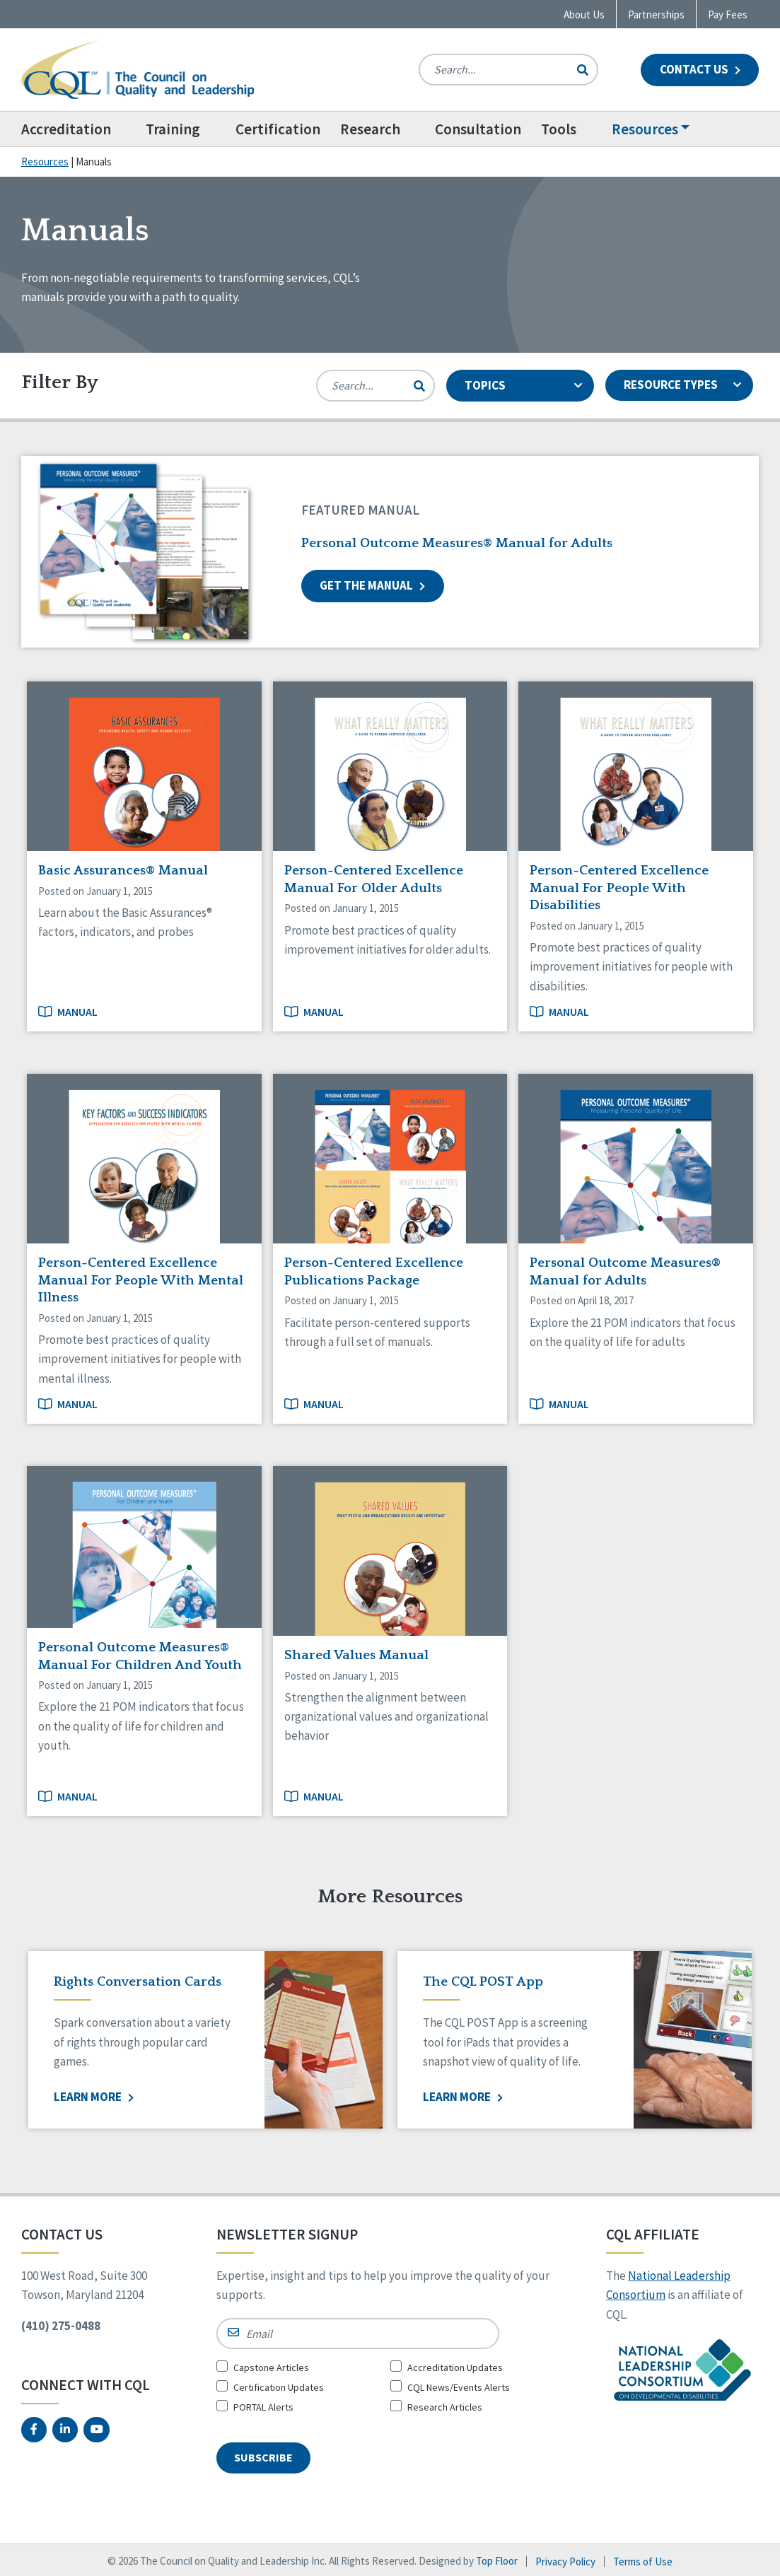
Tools (564, 129)
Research (374, 129)
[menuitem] (79, 129)
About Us (584, 14)
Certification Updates (278, 2387)
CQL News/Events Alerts (458, 2387)
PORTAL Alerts (263, 2407)
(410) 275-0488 (60, 2326)
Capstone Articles (271, 2367)
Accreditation (66, 129)
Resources (652, 129)
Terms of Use (643, 2559)
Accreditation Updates (455, 2367)
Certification (281, 129)
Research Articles (444, 2407)
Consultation (484, 129)
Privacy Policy (565, 2559)
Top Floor (497, 2558)
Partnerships (656, 14)
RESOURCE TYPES (682, 385)
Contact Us (700, 69)
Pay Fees (727, 14)
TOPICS (523, 385)
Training (175, 129)
